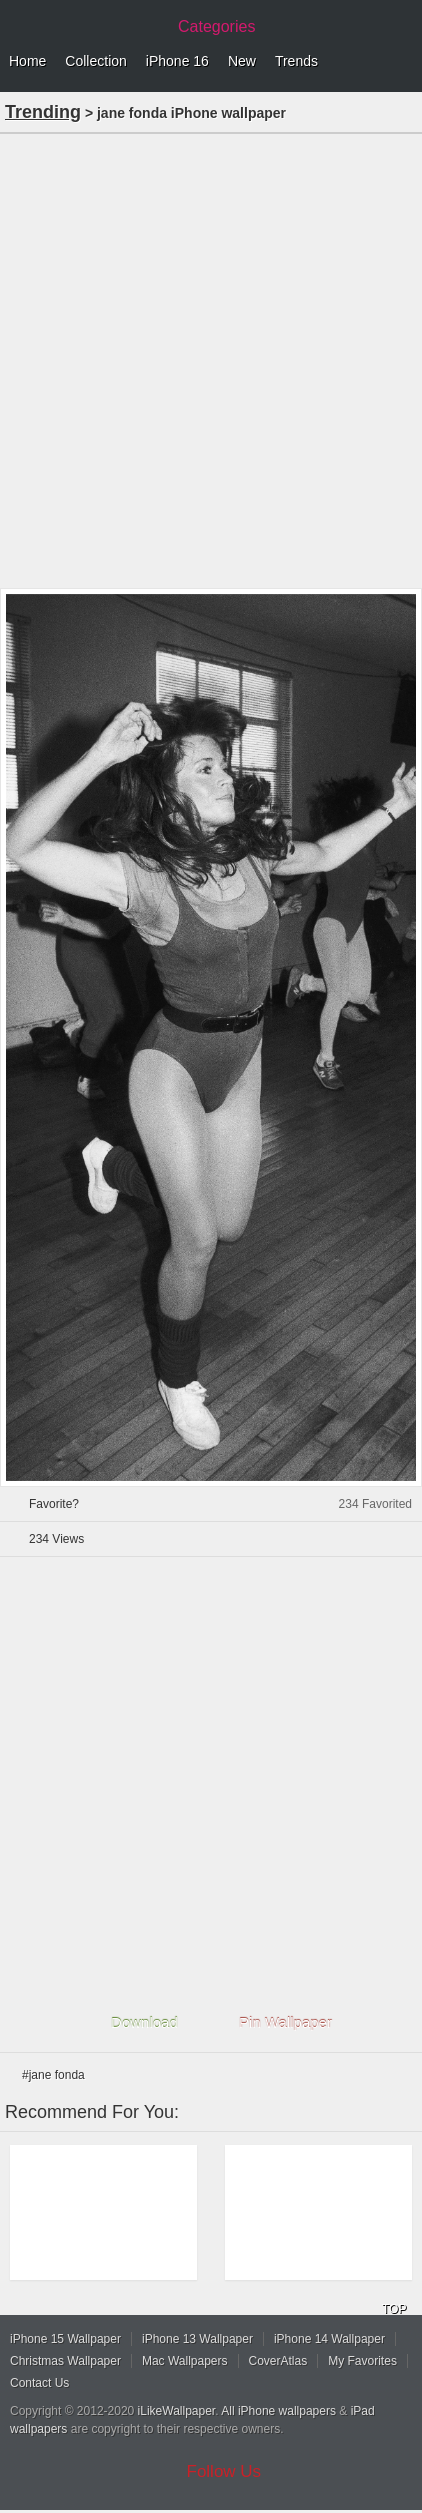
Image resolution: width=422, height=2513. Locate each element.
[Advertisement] (211, 359)
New (242, 61)
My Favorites (362, 2361)
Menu (402, 62)
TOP (394, 2309)
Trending (43, 112)
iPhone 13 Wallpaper (197, 2339)
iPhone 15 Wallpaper (65, 2339)
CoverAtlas (278, 2361)
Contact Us (39, 2383)
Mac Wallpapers (185, 2361)
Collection (95, 61)
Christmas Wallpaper (65, 2361)
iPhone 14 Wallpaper (329, 2339)
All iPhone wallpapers (278, 2411)
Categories (216, 26)
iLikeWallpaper (177, 2411)
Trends (296, 61)
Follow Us (224, 2471)
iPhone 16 (177, 61)
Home (27, 61)
